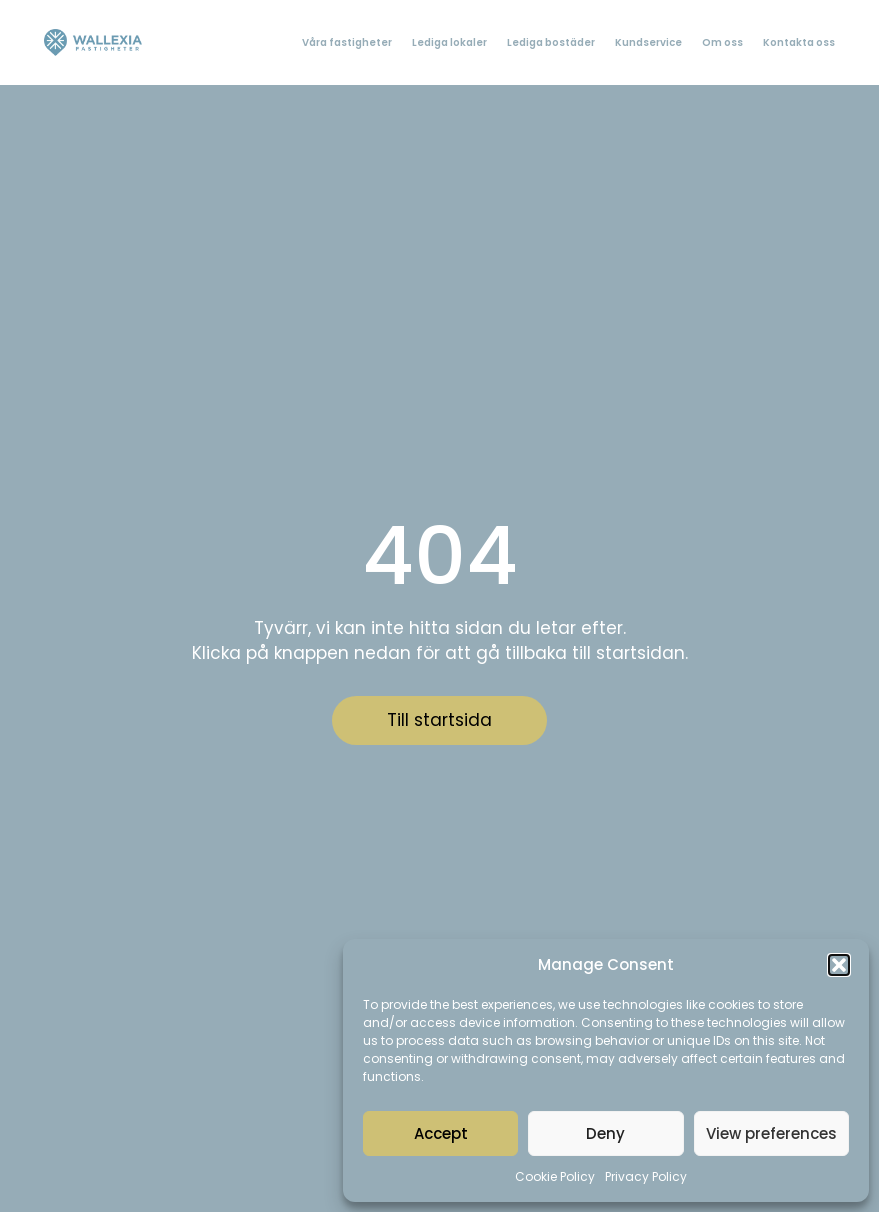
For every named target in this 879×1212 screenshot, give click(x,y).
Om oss (722, 42)
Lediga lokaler (449, 42)
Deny (605, 1133)
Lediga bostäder (551, 42)
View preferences (771, 1133)
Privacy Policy (646, 1176)
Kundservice (648, 42)
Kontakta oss (799, 42)
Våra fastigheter (347, 42)
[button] (839, 965)
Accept (441, 1133)
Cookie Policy (555, 1176)
